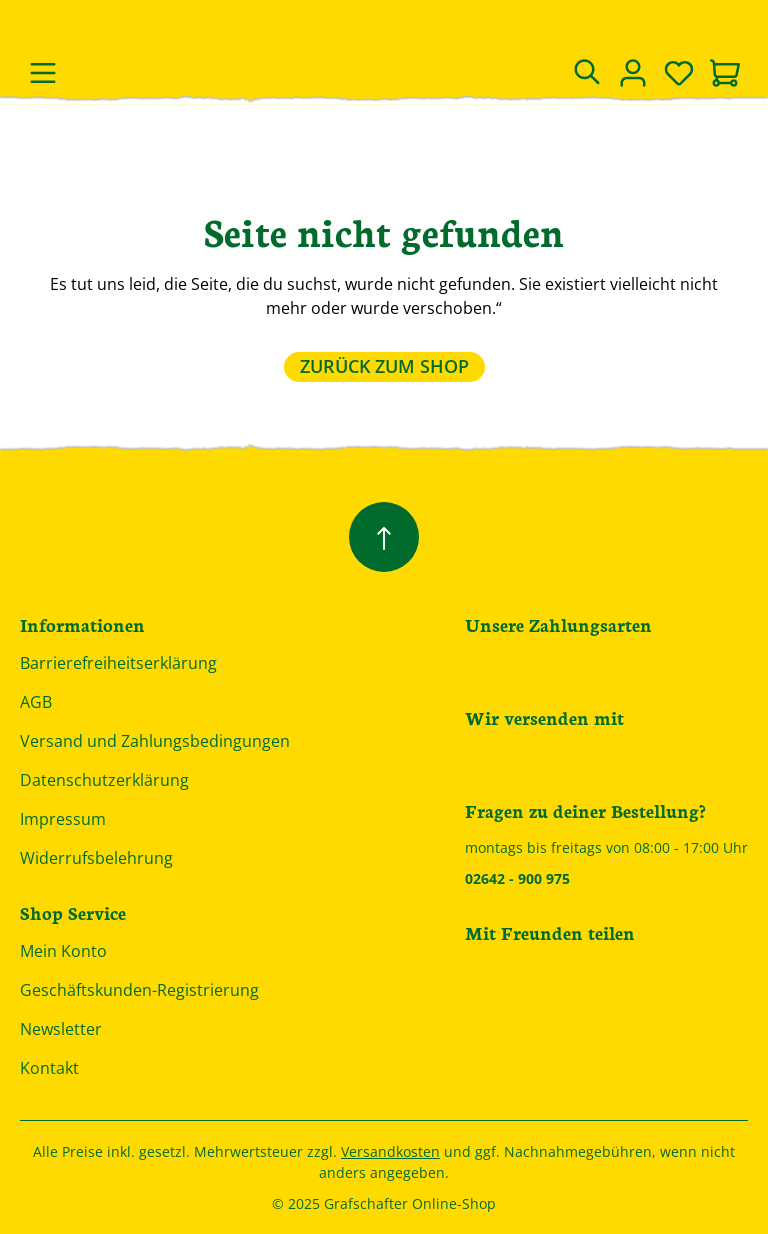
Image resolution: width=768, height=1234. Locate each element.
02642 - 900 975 (517, 878)
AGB (36, 702)
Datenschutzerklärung (104, 780)
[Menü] (43, 73)
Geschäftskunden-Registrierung (139, 990)
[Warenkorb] (725, 75)
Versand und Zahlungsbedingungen (155, 741)
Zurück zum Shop (384, 366)
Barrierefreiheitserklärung (118, 663)
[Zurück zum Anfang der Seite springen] (384, 537)
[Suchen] (587, 73)
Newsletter (61, 1029)
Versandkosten (390, 1151)
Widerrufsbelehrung (96, 858)
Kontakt (49, 1068)
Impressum (63, 819)
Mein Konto (63, 951)
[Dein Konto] (633, 73)
